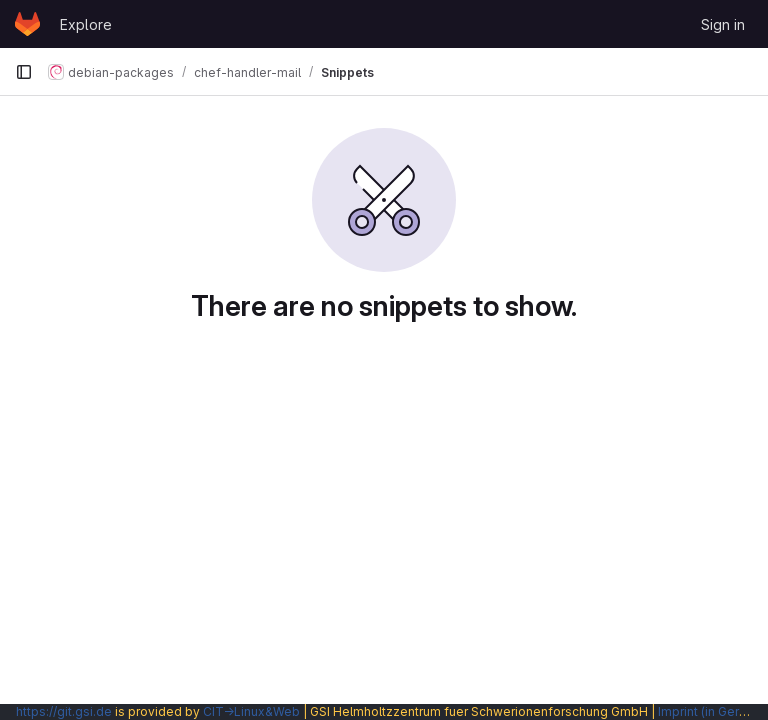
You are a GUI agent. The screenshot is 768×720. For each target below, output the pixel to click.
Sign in (723, 24)
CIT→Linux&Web (251, 711)
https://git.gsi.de (64, 711)
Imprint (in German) (713, 711)
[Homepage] (27, 24)
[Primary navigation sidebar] (24, 72)
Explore (86, 24)
